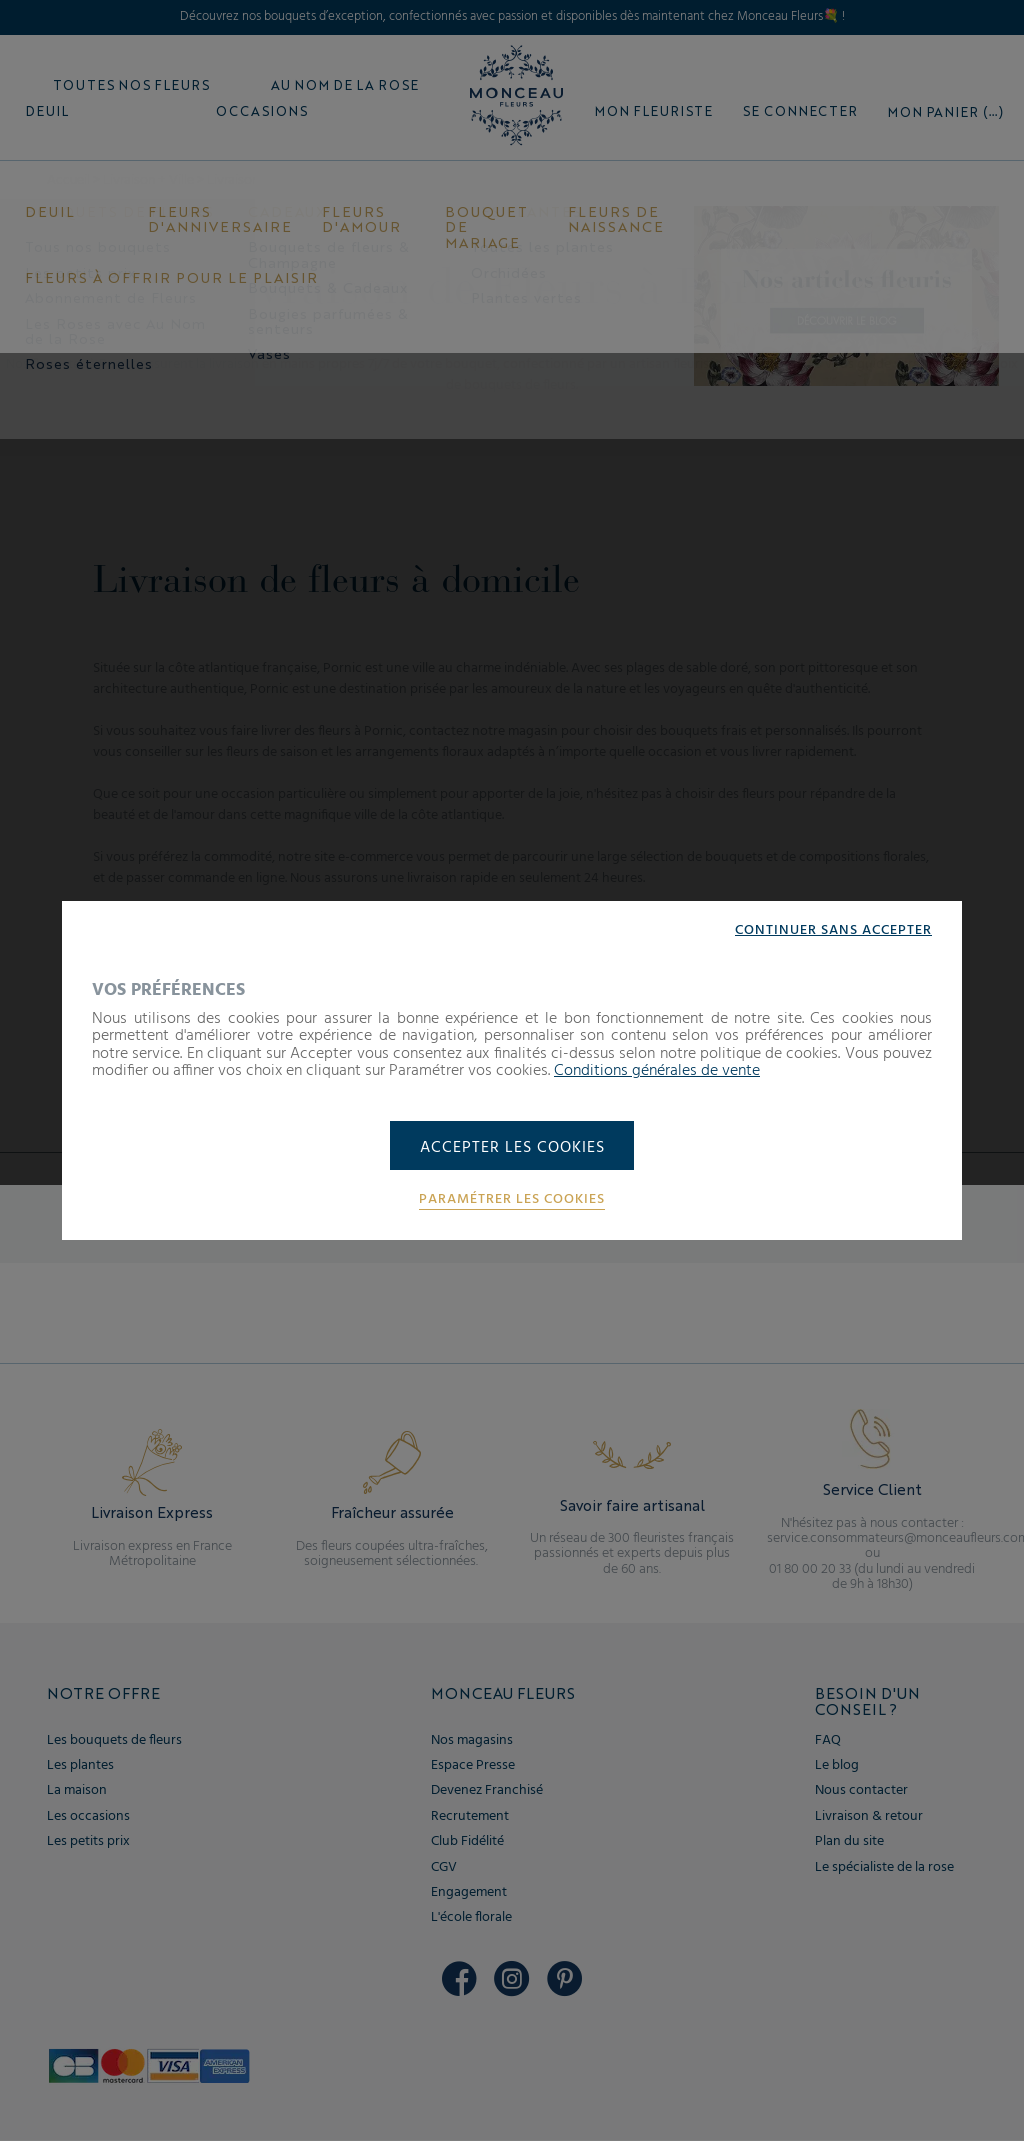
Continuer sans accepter (833, 930)
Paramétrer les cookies (512, 1201)
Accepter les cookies (512, 1148)
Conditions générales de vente (657, 1071)
